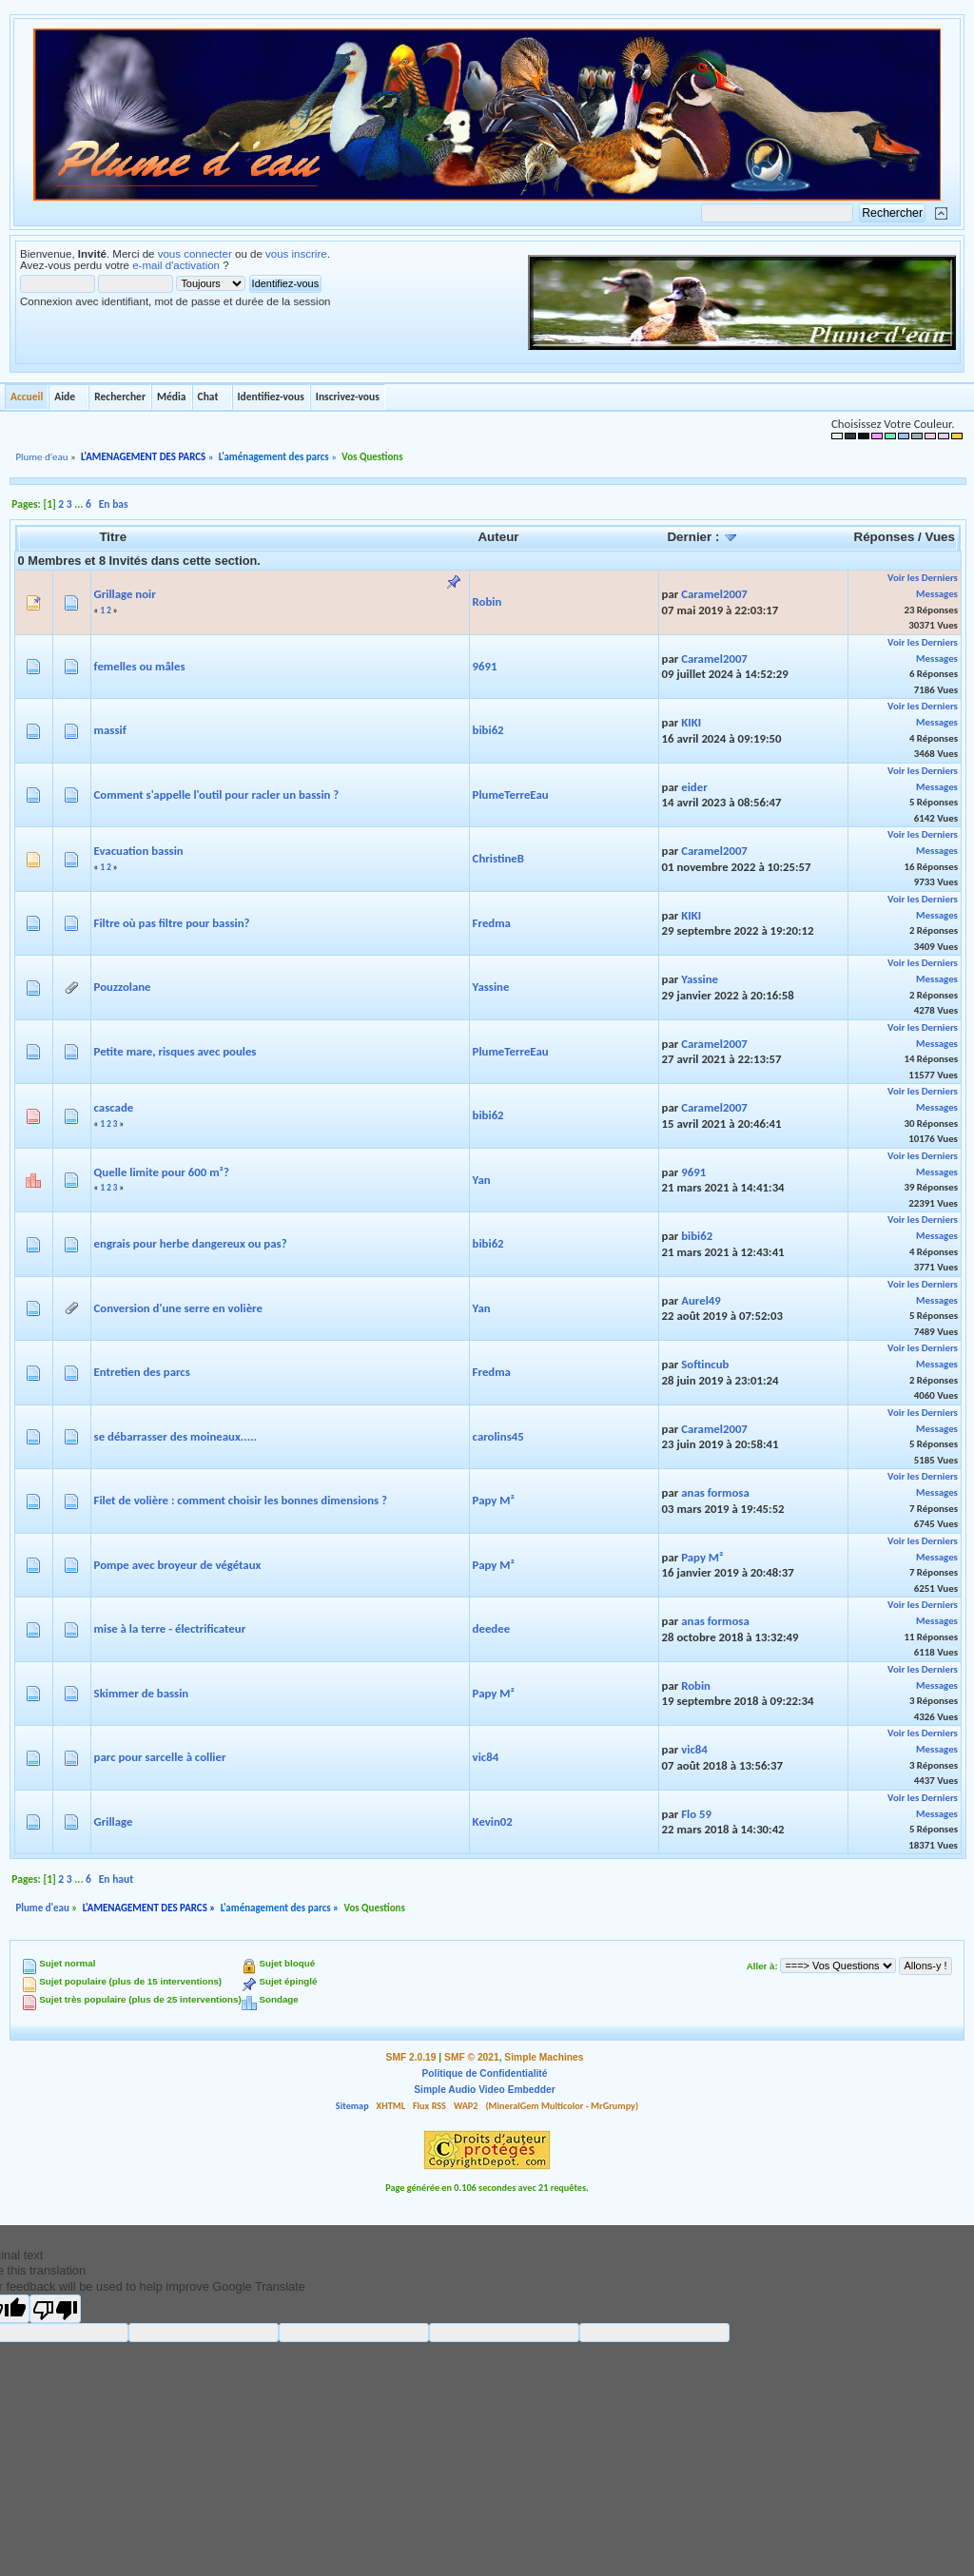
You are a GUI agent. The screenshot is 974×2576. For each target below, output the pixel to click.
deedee (492, 1628)
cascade (114, 1107)
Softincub (705, 1364)
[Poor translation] (55, 2309)
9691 (485, 666)
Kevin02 (493, 1821)
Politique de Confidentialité (485, 2073)
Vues (940, 537)
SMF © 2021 (471, 2057)
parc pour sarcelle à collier (160, 1757)
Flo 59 (696, 1814)
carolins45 (498, 1436)
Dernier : (702, 537)
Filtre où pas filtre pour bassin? (172, 923)
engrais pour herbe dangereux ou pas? (190, 1243)
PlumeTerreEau (511, 794)
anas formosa (715, 1492)
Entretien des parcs (142, 1372)
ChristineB (498, 858)
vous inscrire (296, 254)
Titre (113, 537)
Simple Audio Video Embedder (484, 2089)
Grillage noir (125, 594)
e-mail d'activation (176, 265)
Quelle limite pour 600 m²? (161, 1172)
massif (110, 730)
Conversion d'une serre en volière (178, 1308)
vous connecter (195, 254)
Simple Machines (543, 2057)
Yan (482, 1179)
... (80, 504)
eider (694, 787)
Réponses (884, 537)
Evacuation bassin (139, 850)
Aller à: (762, 1966)
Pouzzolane (122, 986)
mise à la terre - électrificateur (170, 1628)
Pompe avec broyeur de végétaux (178, 1565)
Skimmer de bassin (141, 1693)
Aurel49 (701, 1300)
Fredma (492, 923)
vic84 (486, 1757)
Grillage (113, 1821)
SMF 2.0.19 (411, 2057)
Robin (487, 601)
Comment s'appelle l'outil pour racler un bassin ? (217, 794)
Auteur (497, 537)
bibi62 (488, 730)
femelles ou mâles (139, 666)
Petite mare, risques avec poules (175, 1051)
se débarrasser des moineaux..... (175, 1436)
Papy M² (494, 1500)
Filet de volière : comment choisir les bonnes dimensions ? (240, 1500)
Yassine (491, 986)
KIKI (691, 722)
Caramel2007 (714, 594)
